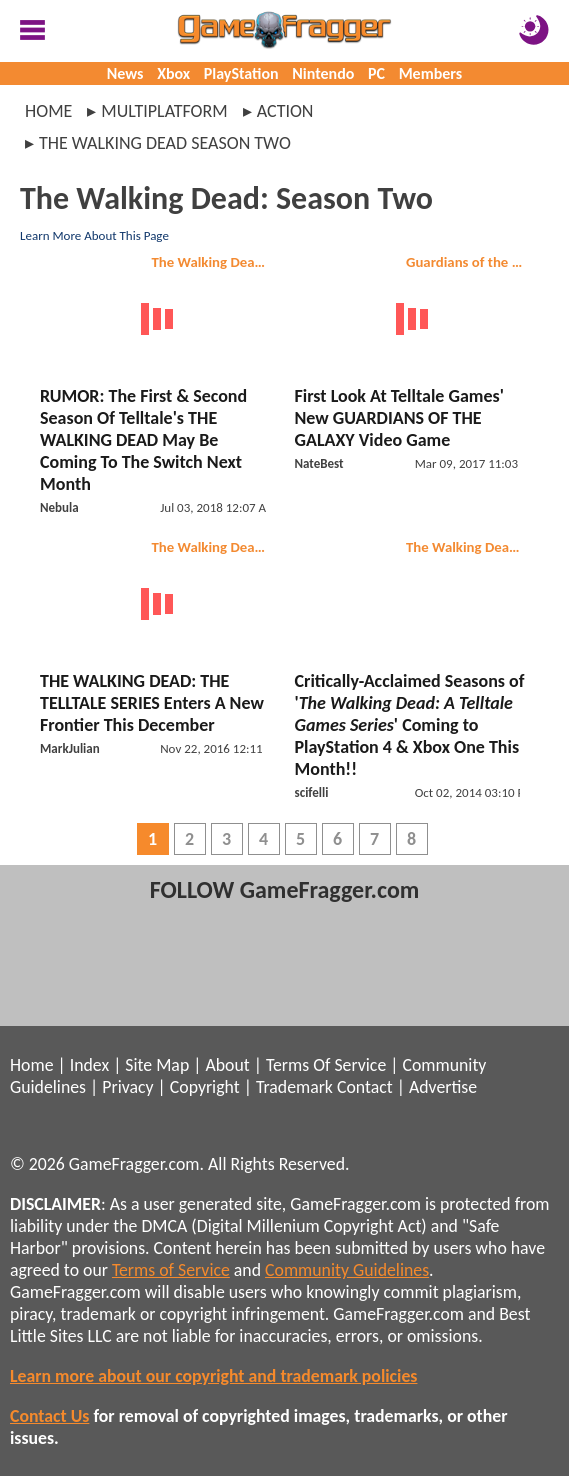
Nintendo (323, 73)
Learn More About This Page (94, 235)
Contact (365, 1087)
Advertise (443, 1087)
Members (431, 73)
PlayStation (241, 73)
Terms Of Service (326, 1065)
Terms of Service (171, 1270)
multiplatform (164, 111)
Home (48, 111)
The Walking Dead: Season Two (214, 262)
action (285, 111)
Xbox (173, 73)
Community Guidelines (347, 1270)
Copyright (205, 1087)
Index (89, 1065)
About (227, 1065)
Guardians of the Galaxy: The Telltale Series (468, 262)
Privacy (127, 1087)
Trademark (294, 1087)
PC (376, 73)
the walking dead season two (165, 143)
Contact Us (49, 1416)
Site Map (157, 1065)
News (125, 73)
